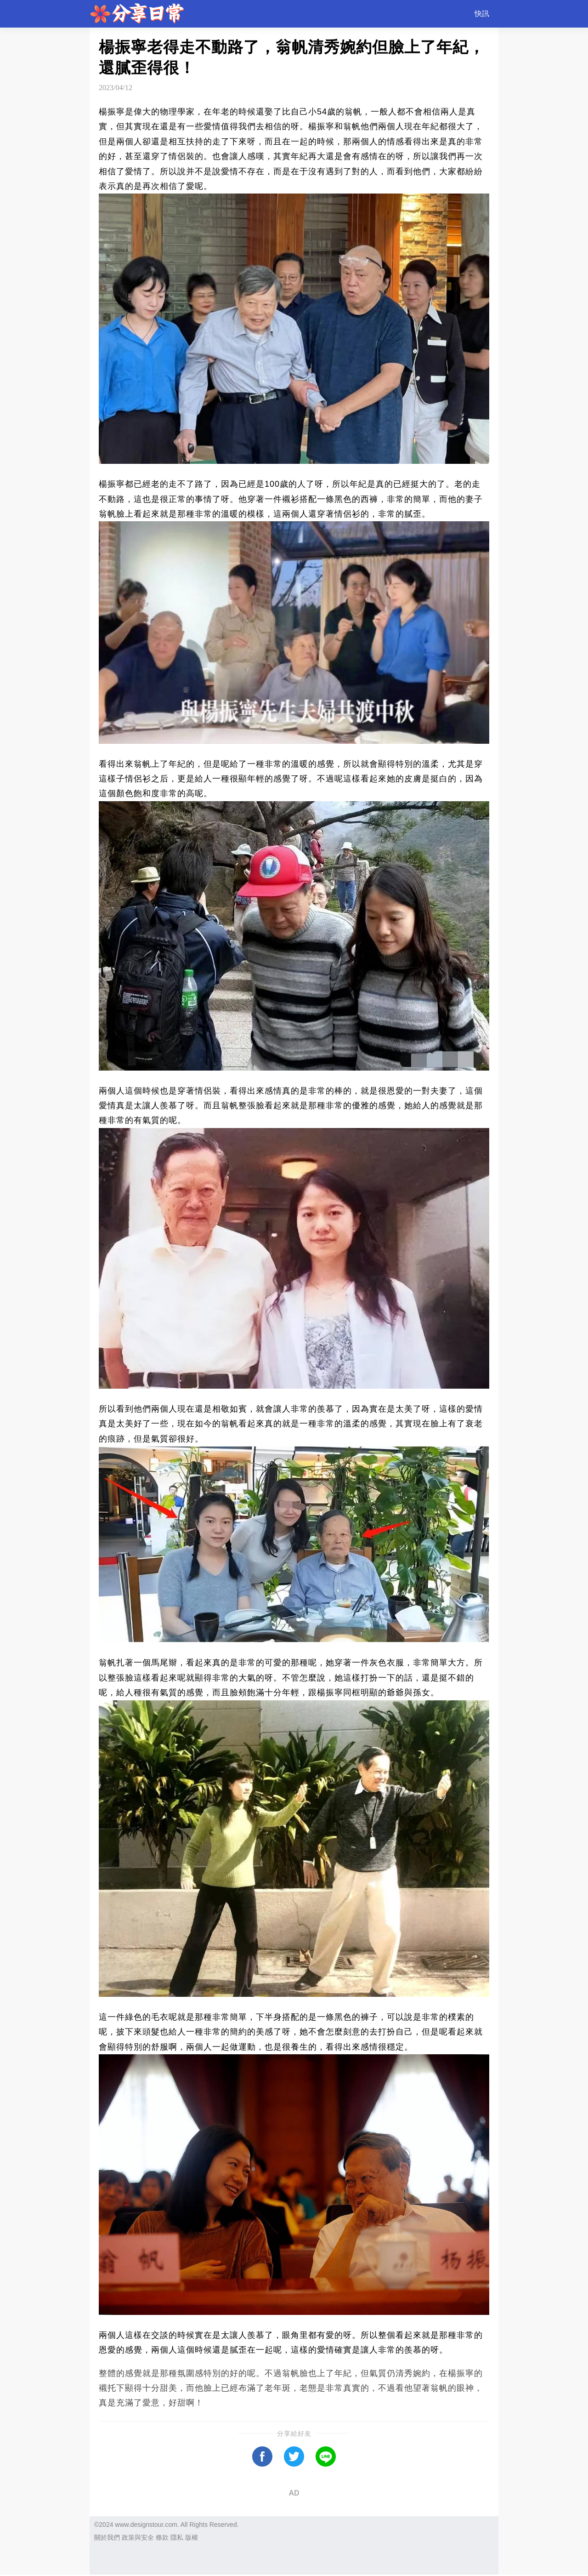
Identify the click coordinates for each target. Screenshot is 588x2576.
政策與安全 (138, 2537)
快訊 (482, 13)
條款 (162, 2537)
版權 (191, 2537)
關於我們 (107, 2537)
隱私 (176, 2537)
